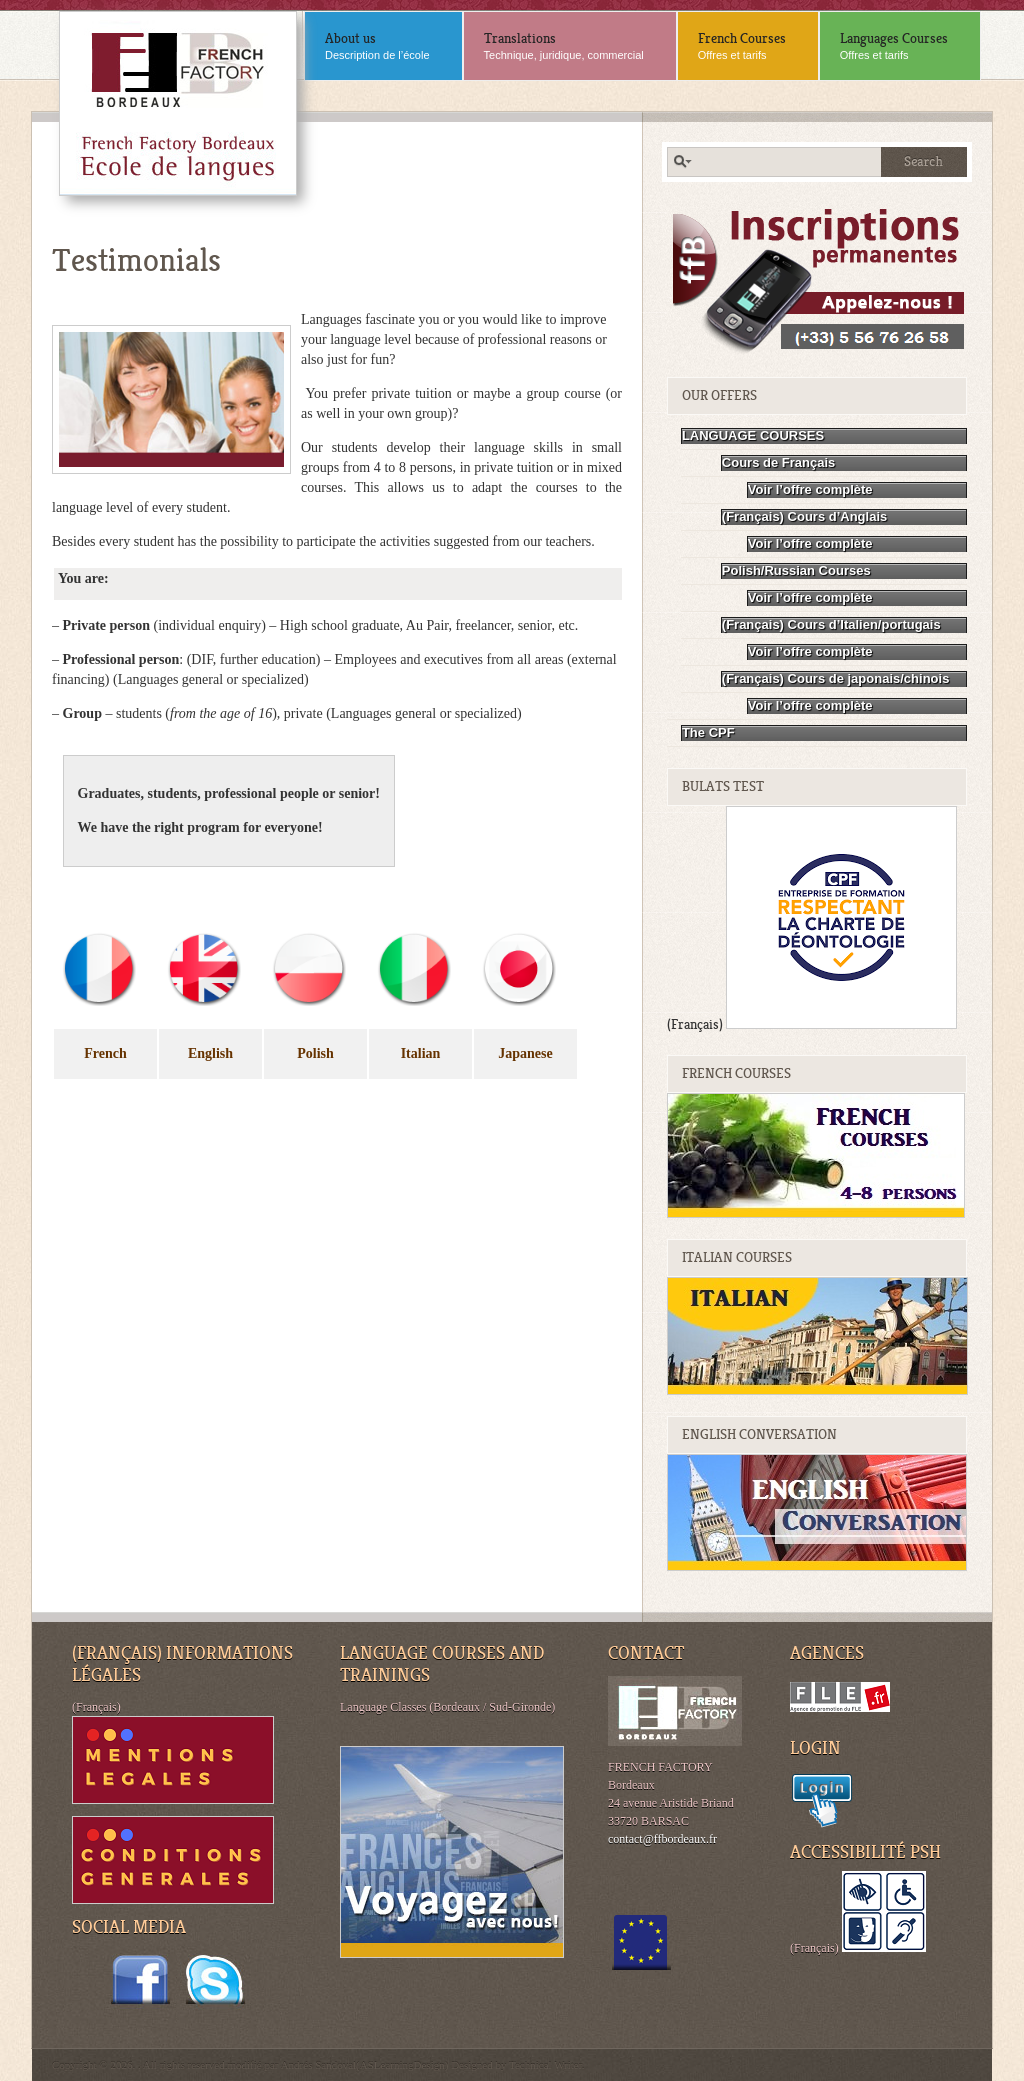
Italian (421, 1053)
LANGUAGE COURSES (753, 435)
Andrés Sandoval (318, 2065)
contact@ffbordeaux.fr (662, 1839)
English (210, 1053)
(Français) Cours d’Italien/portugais (831, 624)
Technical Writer (545, 2065)
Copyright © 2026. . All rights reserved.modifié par (166, 2065)
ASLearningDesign (402, 2065)
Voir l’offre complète (810, 489)
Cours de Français (778, 462)
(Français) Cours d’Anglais (804, 516)
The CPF (708, 732)
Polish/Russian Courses (796, 570)
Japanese (525, 1053)
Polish (315, 1053)
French (105, 1053)
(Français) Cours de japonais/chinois (836, 678)
